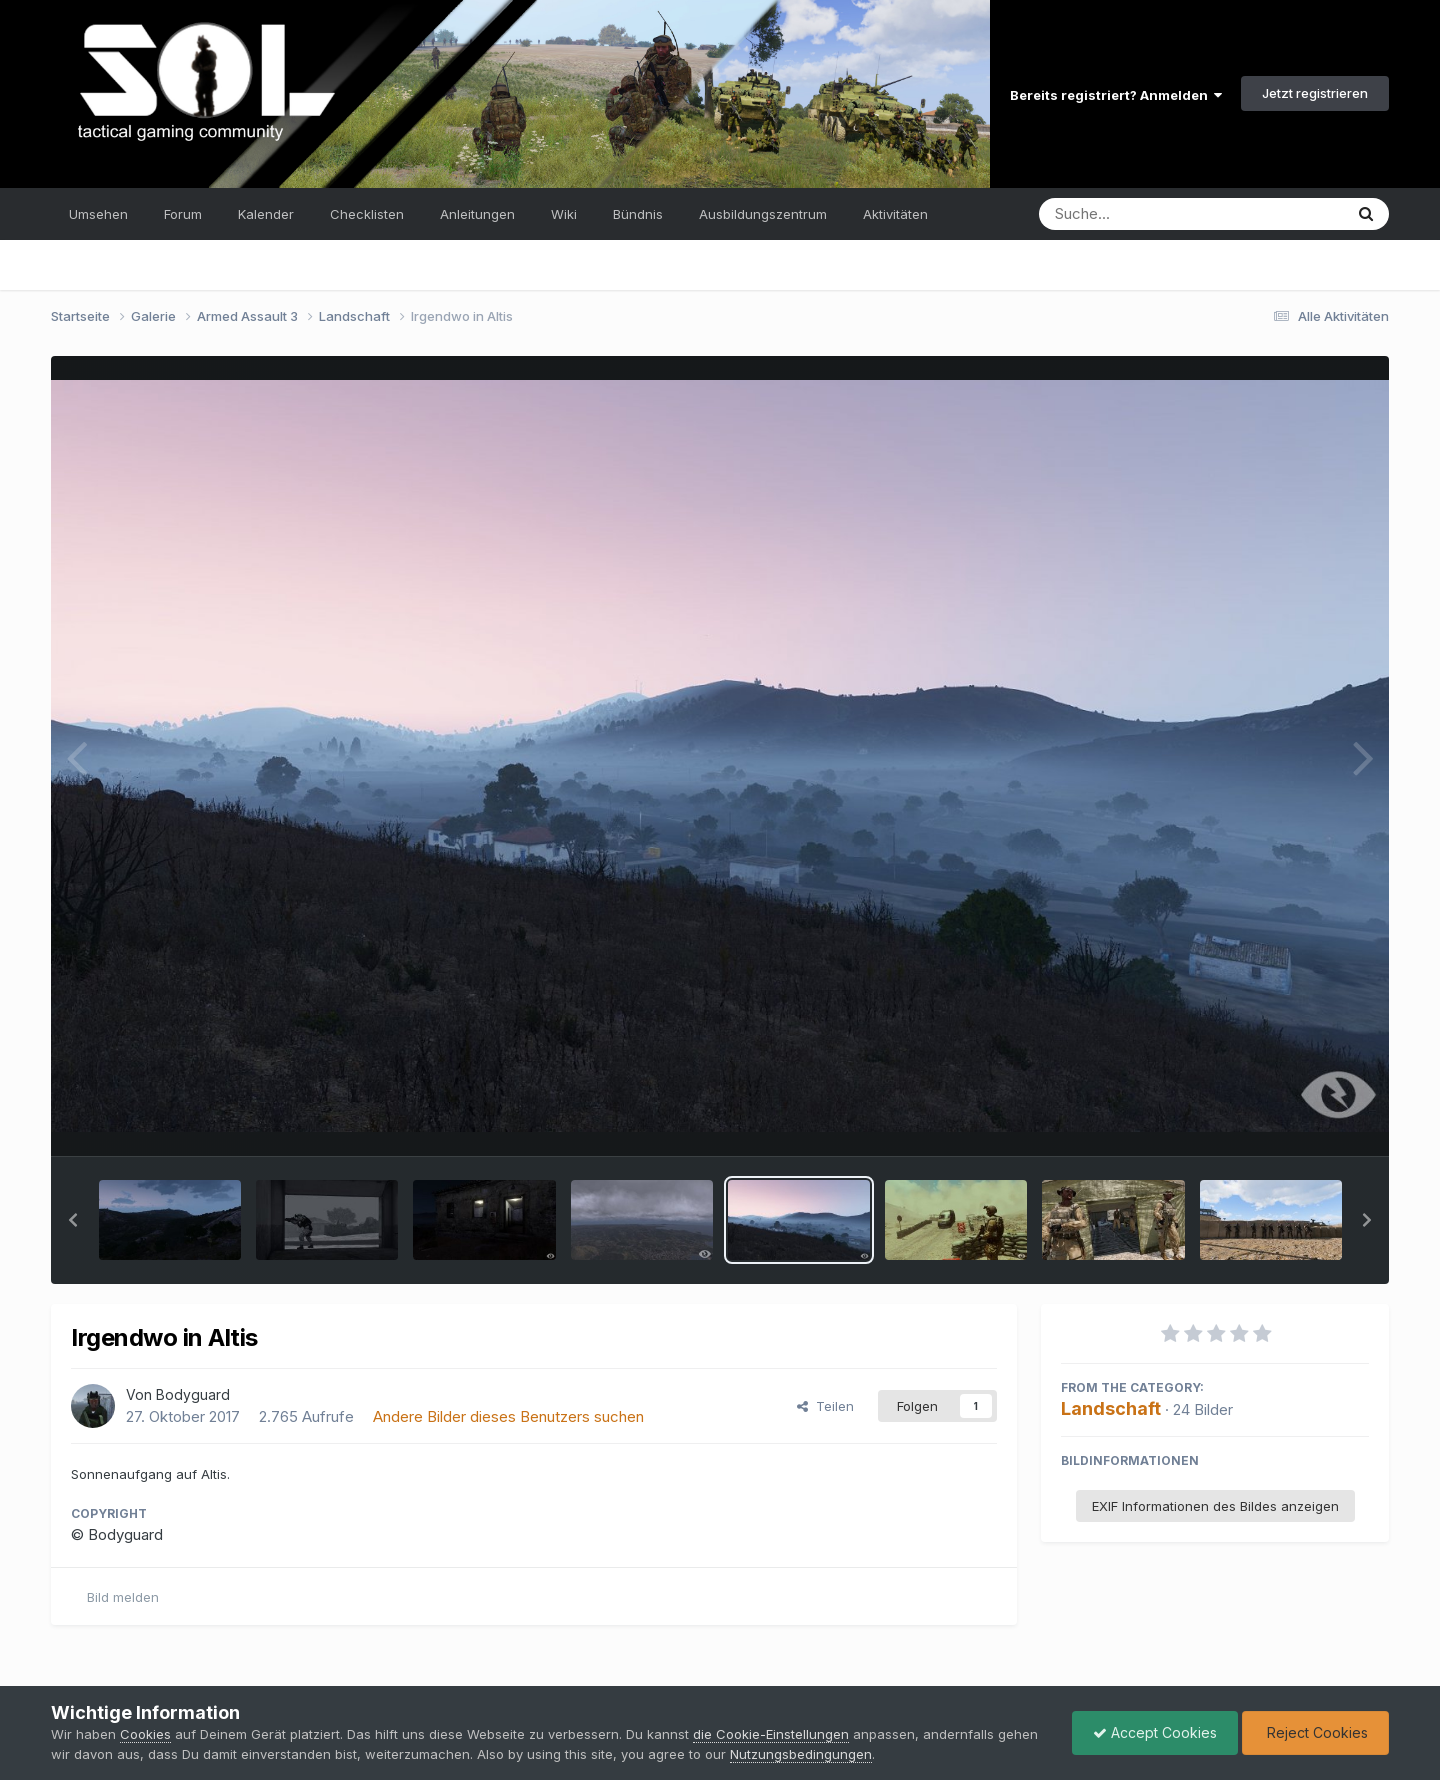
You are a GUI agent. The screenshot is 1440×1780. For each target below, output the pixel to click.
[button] (73, 1220)
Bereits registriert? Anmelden (1116, 95)
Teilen (825, 1406)
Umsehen (98, 214)
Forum (183, 214)
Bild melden (123, 1597)
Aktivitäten (895, 214)
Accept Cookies (1155, 1732)
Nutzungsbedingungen (801, 1754)
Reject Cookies (1315, 1732)
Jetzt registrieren (1315, 93)
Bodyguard (193, 1394)
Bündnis (638, 214)
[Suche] (1150, 214)
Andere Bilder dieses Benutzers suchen (508, 1416)
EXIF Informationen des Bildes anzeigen (1215, 1506)
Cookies (145, 1734)
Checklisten (367, 214)
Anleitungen (477, 214)
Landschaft (1111, 1408)
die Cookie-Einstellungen (771, 1734)
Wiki (564, 214)
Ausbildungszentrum (763, 214)
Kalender (266, 214)
